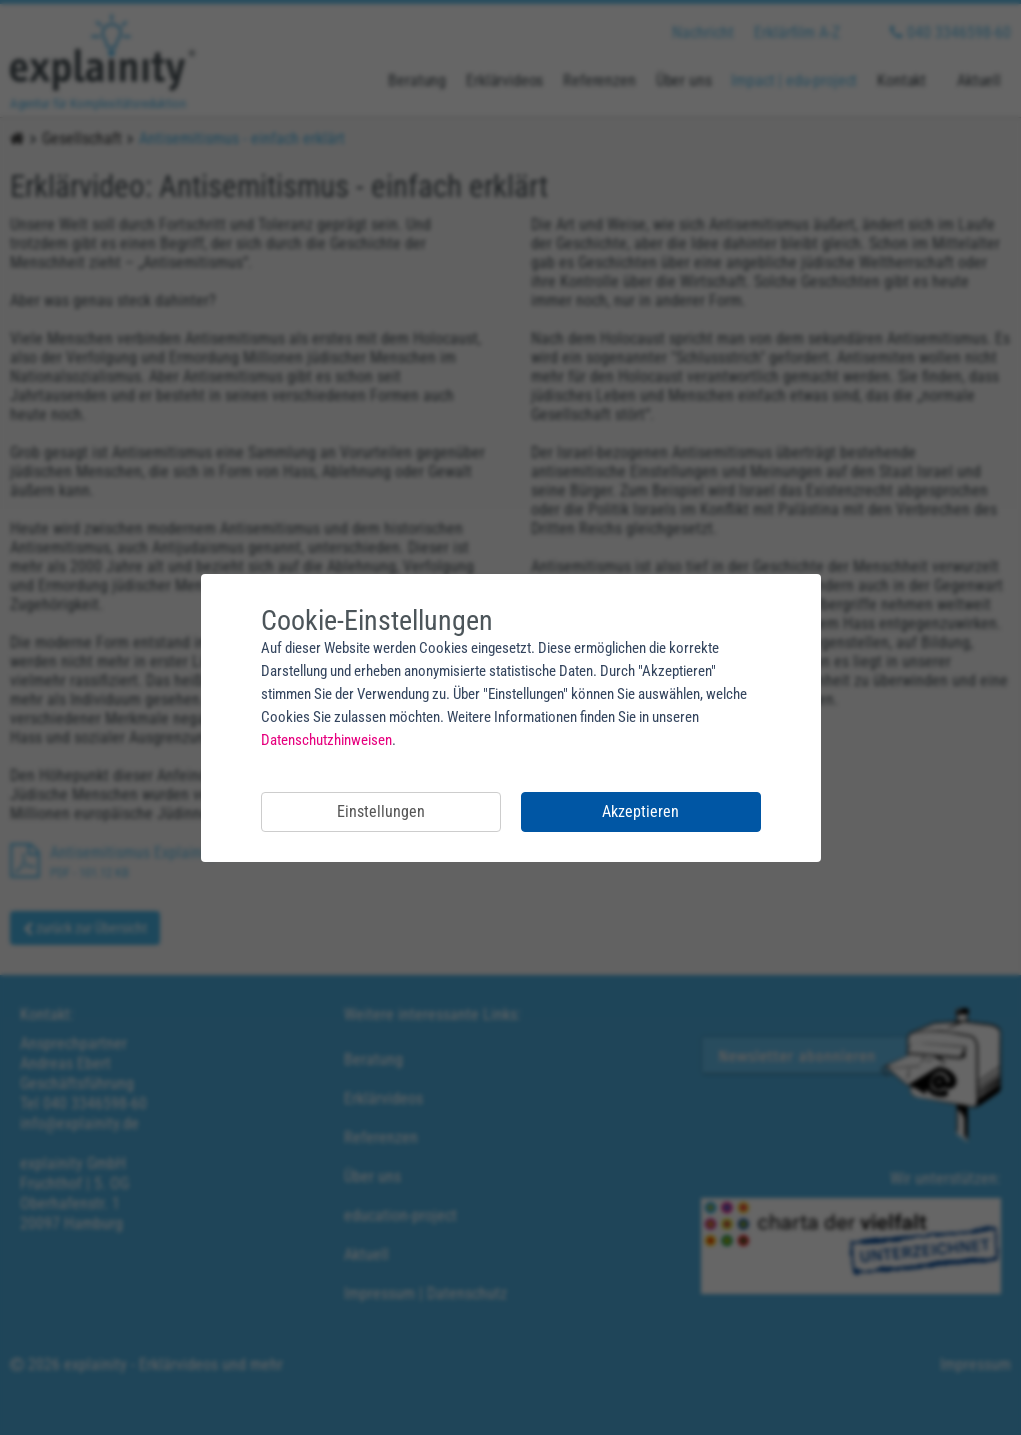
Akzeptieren (640, 811)
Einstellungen (381, 811)
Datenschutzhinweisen (326, 740)
